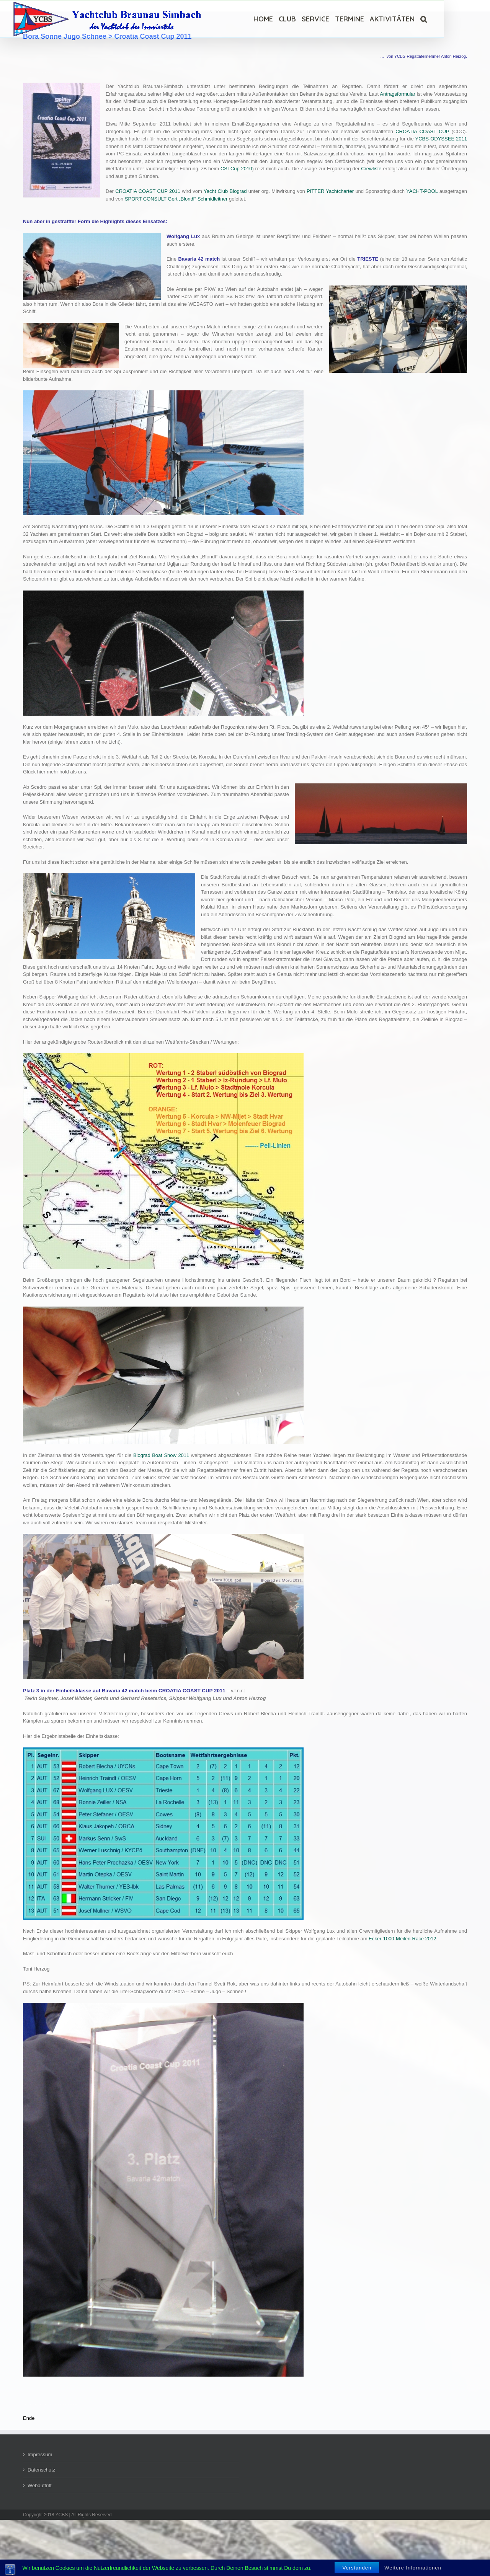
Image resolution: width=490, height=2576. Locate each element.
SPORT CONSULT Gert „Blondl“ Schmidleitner (176, 199)
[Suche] (423, 19)
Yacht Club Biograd (225, 191)
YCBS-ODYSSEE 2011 (441, 139)
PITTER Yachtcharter (330, 191)
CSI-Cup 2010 (236, 168)
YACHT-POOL (422, 191)
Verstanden (356, 2568)
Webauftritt (40, 2485)
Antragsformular (397, 94)
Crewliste (371, 168)
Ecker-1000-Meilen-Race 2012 (402, 1938)
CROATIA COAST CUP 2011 (147, 191)
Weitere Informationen (412, 2568)
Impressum (40, 2454)
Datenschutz (41, 2470)
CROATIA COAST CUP (422, 131)
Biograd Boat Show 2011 (161, 1455)
